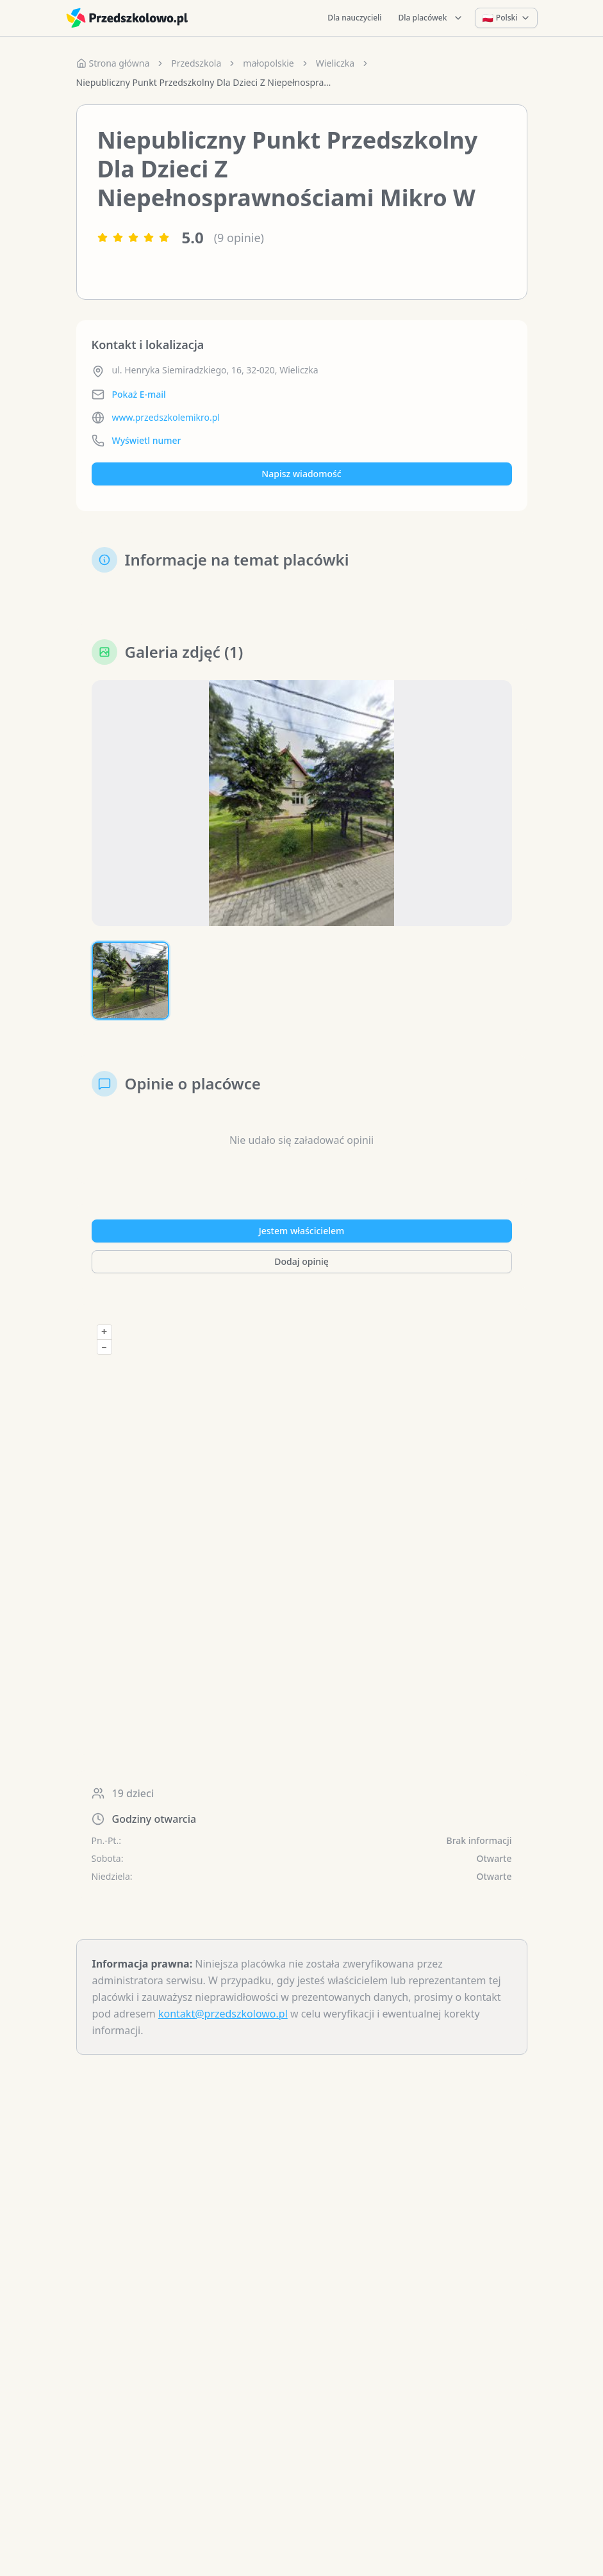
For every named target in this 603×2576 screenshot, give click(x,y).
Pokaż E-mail (139, 394)
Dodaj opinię (301, 1261)
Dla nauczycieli (354, 17)
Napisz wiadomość (301, 474)
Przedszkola (196, 63)
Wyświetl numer (146, 440)
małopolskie (268, 63)
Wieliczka (335, 63)
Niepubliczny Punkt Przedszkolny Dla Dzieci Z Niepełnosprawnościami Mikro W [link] (204, 82)
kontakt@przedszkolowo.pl (223, 2014)
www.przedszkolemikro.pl (166, 417)
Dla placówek (431, 17)
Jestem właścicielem (302, 1231)
